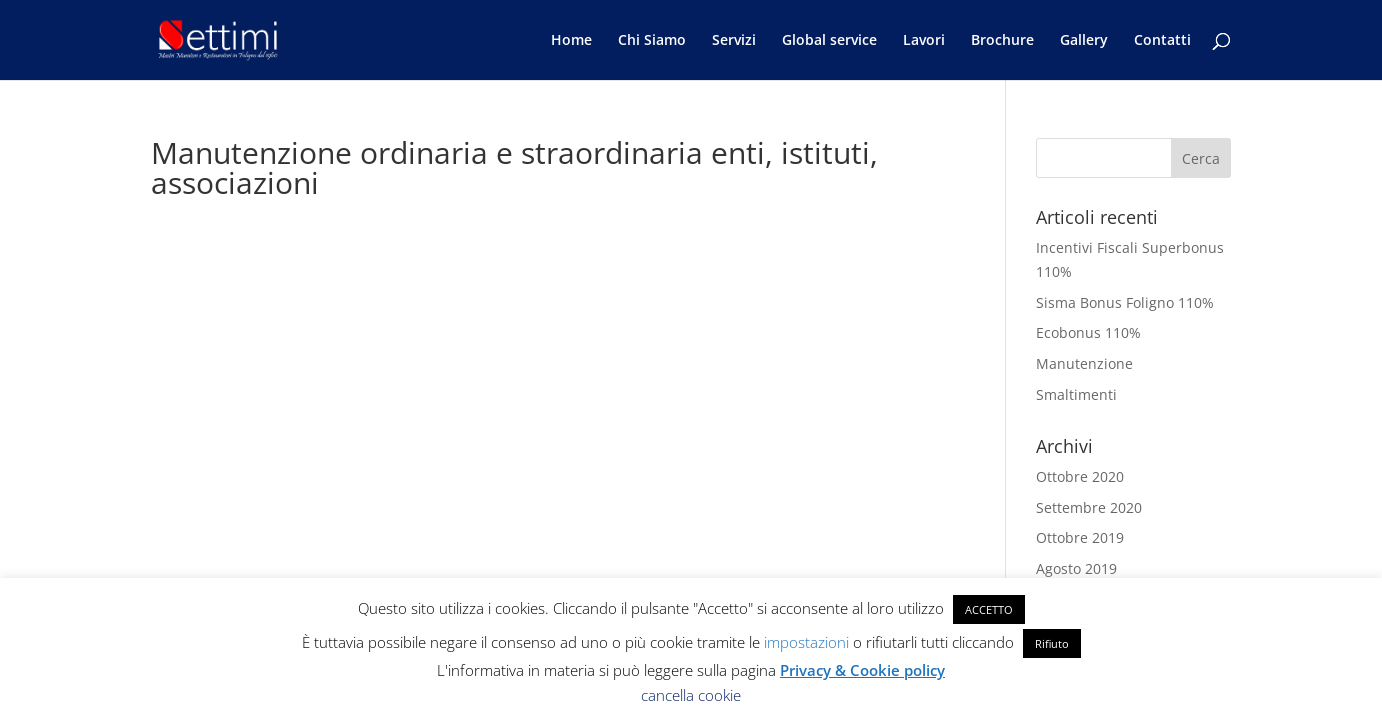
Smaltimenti (1076, 394)
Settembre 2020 (1089, 507)
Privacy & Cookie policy (862, 670)
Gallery (1084, 41)
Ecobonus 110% (1088, 332)
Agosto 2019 (1076, 568)
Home (571, 41)
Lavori (924, 41)
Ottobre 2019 (1080, 537)
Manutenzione (1084, 363)
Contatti (1162, 41)
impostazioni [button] (806, 642)
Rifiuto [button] (1052, 643)
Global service (829, 41)
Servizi (734, 41)
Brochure (1002, 41)
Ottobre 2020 (1080, 476)
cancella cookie (691, 695)
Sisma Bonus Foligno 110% (1125, 302)
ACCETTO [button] (989, 609)
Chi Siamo (652, 41)
